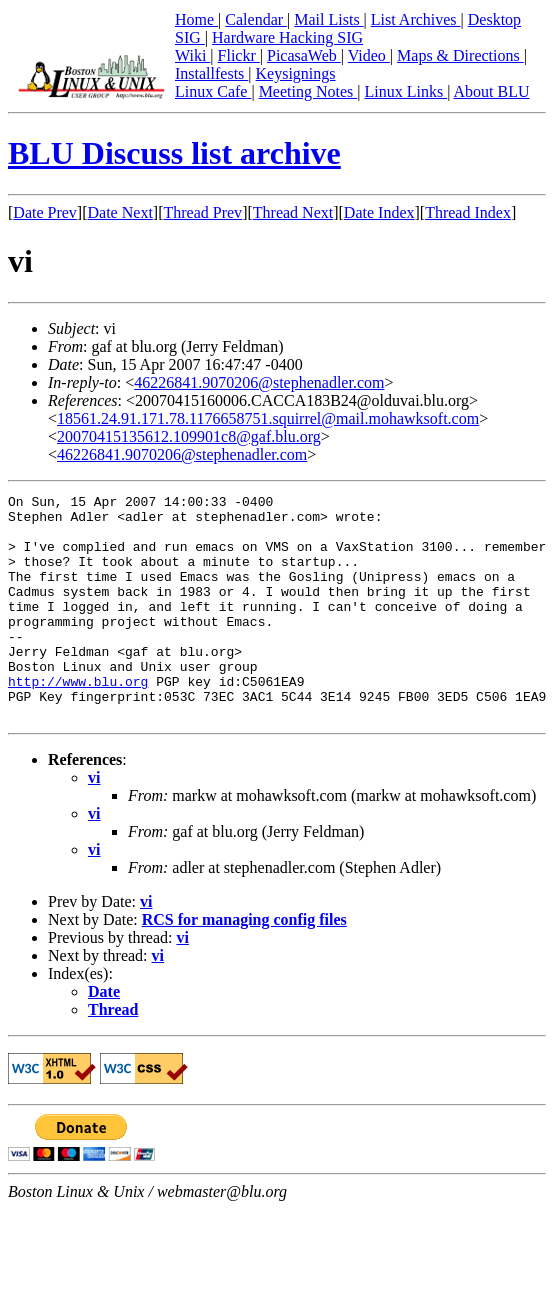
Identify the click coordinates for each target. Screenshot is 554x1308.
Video (369, 55)
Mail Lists (328, 19)
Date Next (120, 212)
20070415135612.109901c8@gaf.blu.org (189, 436)
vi (94, 822)
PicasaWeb (304, 55)
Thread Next (293, 212)
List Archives (416, 19)
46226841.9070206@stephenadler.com (259, 382)
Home (196, 19)
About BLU (491, 91)
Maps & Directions (460, 55)
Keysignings (296, 73)
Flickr (239, 55)
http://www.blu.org (78, 720)
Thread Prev (202, 212)
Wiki (192, 55)
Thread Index (468, 212)
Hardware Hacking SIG (287, 37)
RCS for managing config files (244, 964)
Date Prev (45, 212)
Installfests (211, 73)
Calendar (256, 19)
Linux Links (405, 91)
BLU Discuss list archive (174, 153)
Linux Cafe (213, 91)
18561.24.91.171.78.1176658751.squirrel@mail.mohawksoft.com (268, 418)
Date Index (379, 212)
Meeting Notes (308, 91)
